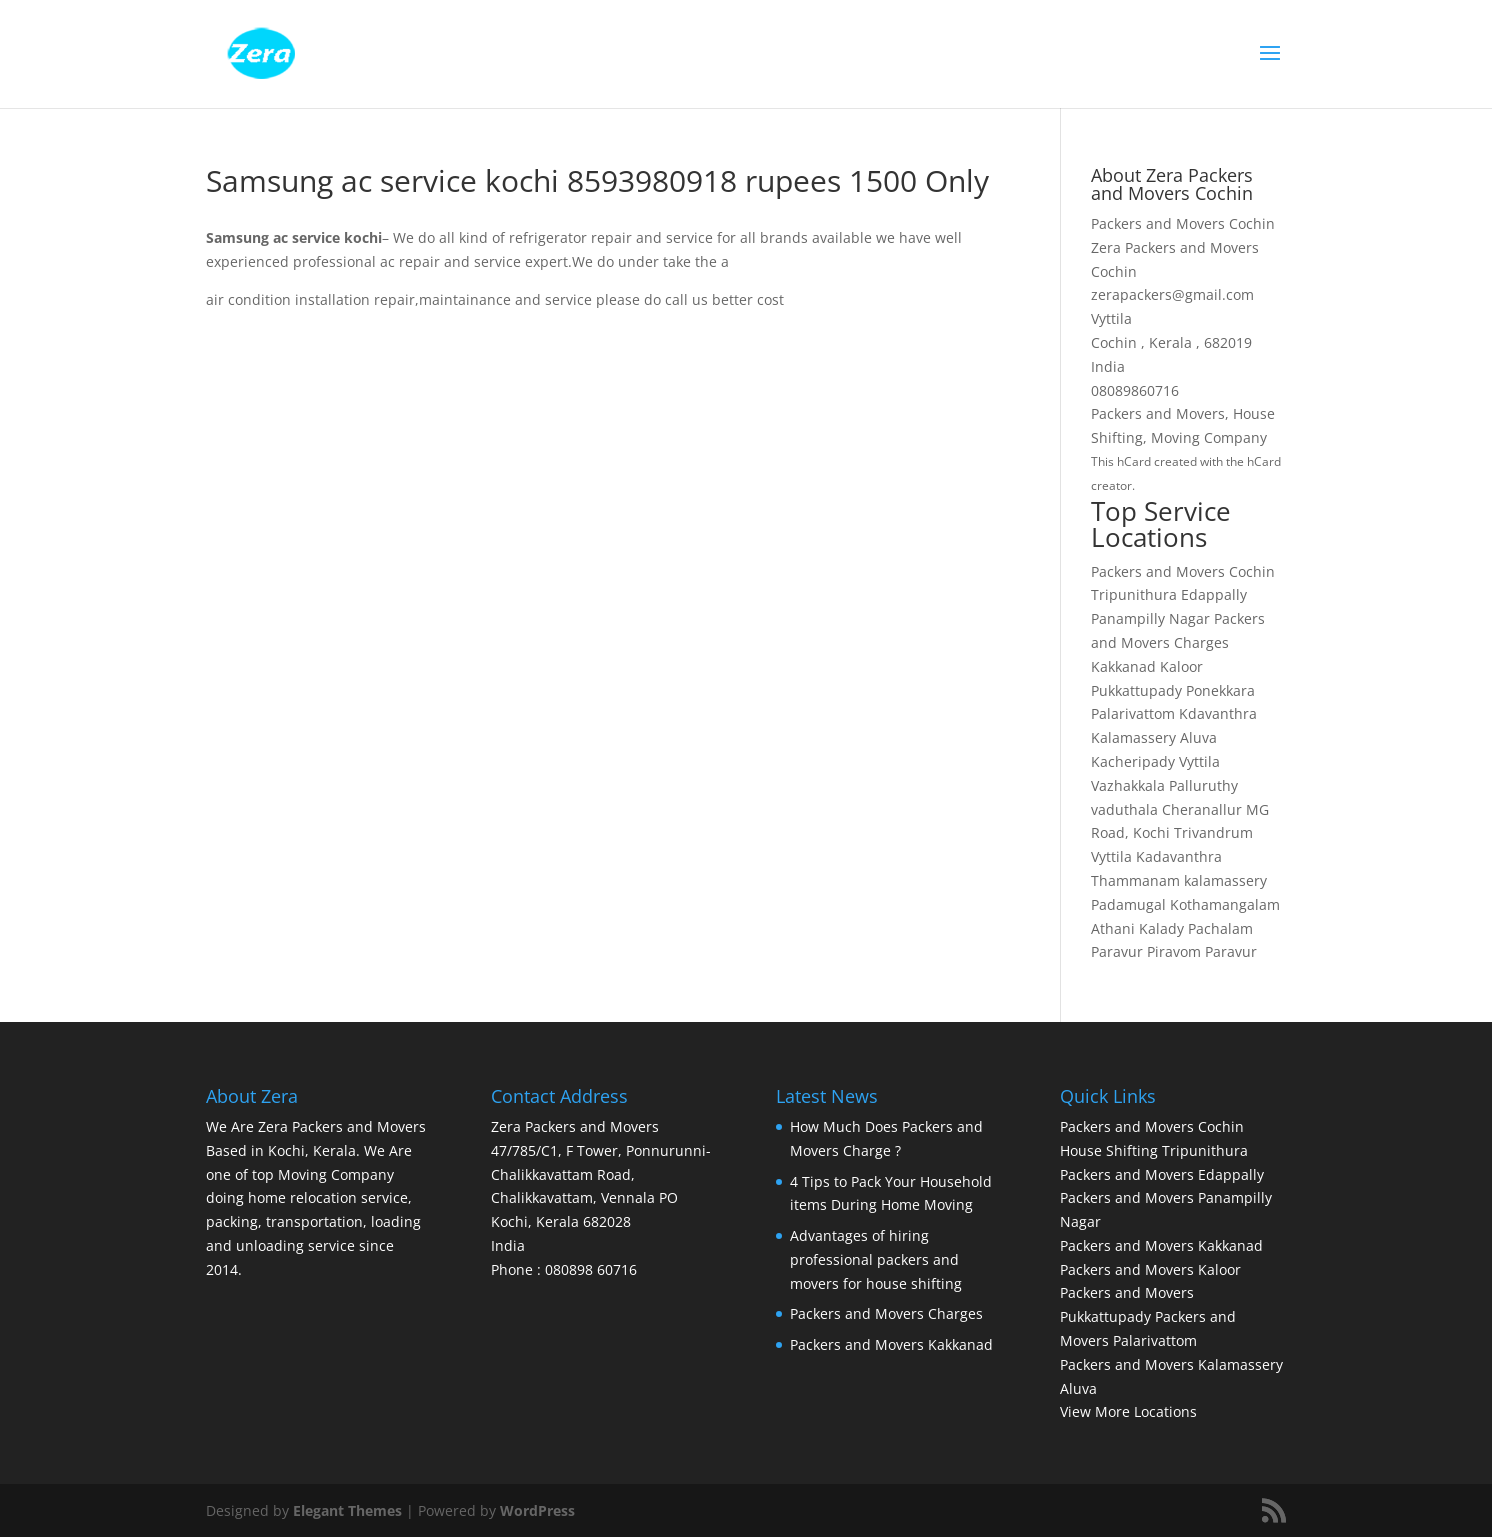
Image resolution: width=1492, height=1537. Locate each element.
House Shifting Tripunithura (1154, 1150)
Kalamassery (1133, 737)
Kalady (1161, 928)
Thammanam (1135, 880)
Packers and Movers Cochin (1183, 571)
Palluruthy (1203, 785)
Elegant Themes (347, 1510)
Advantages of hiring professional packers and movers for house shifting (876, 1259)
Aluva (1198, 737)
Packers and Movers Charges (886, 1313)
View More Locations (1128, 1411)
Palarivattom (1133, 713)
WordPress (537, 1510)
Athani (1113, 928)
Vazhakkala (1128, 785)
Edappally (1214, 594)
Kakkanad (1123, 666)
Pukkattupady (1136, 690)
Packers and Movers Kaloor (1150, 1269)
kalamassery (1225, 880)
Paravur (1117, 951)
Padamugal (1128, 904)
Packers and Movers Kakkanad (891, 1344)
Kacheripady (1133, 761)
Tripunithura (1134, 594)
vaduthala (1124, 809)
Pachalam (1220, 928)
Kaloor (1181, 666)
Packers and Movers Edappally (1162, 1174)
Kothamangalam (1225, 904)
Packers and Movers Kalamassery (1171, 1364)
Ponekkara (1220, 690)
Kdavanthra (1218, 713)
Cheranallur (1202, 809)
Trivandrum (1213, 832)
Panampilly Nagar (1150, 618)
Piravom (1174, 951)
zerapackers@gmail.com (1172, 294)
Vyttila (1199, 761)
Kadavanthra (1179, 856)
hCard (1134, 461)
